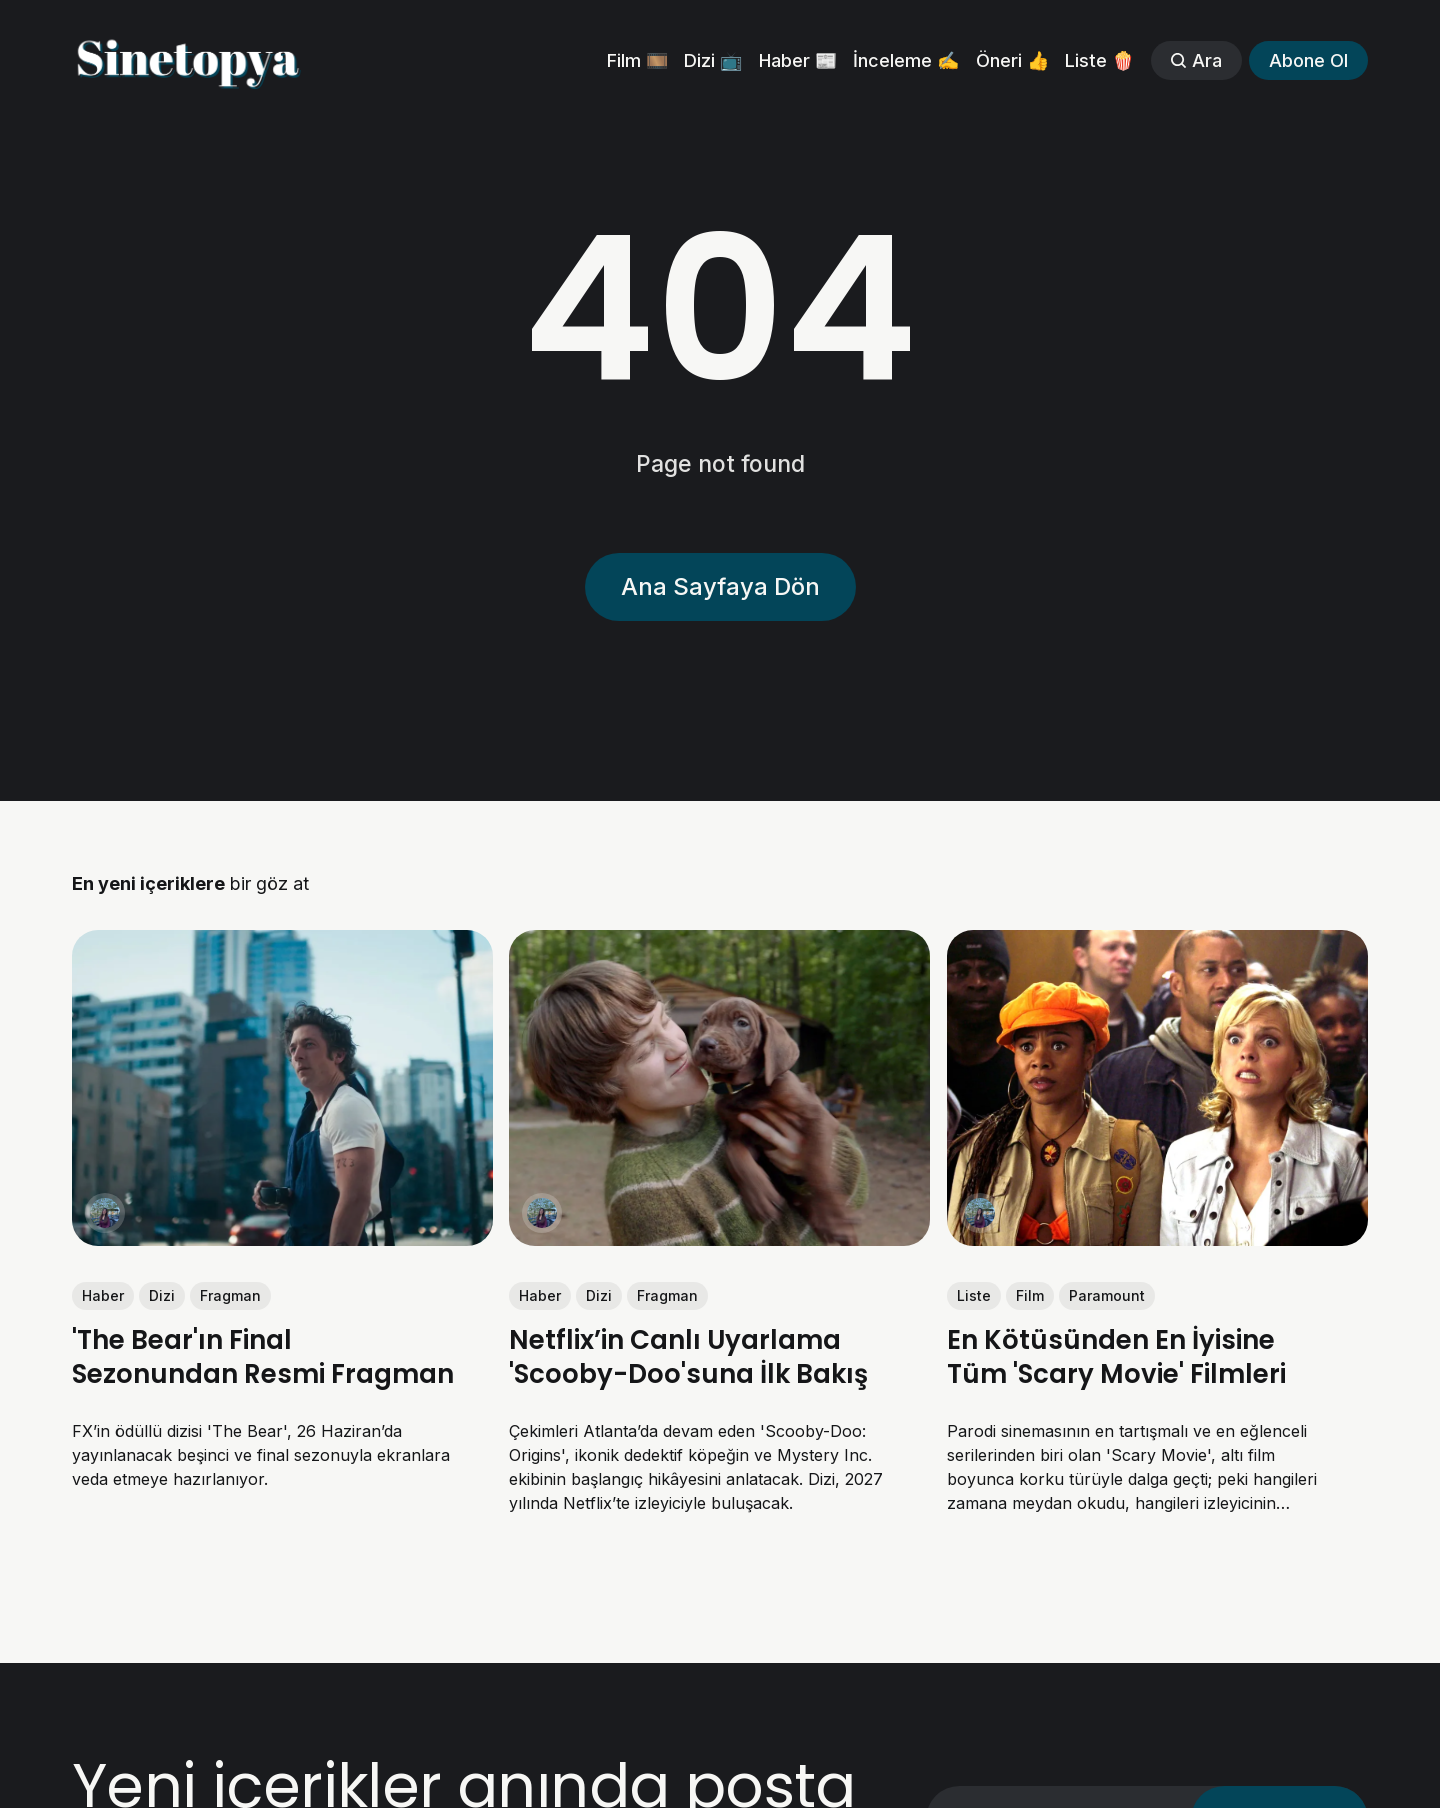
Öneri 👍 (1012, 60)
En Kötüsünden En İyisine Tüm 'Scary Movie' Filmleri (1116, 1357)
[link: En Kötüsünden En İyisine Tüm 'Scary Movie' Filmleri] (1157, 1239)
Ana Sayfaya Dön (720, 586)
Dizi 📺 (713, 60)
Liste (974, 1295)
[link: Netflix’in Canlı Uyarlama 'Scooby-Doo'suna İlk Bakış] (719, 1239)
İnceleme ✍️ (906, 60)
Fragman (230, 1295)
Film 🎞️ (637, 60)
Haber (103, 1295)
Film (1030, 1295)
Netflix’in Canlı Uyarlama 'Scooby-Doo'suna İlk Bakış (688, 1357)
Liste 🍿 (1099, 60)
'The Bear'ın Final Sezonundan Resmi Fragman (263, 1357)
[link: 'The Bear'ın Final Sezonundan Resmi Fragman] (282, 1239)
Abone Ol (1308, 60)
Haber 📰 (798, 60)
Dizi (162, 1295)
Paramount (1107, 1295)
